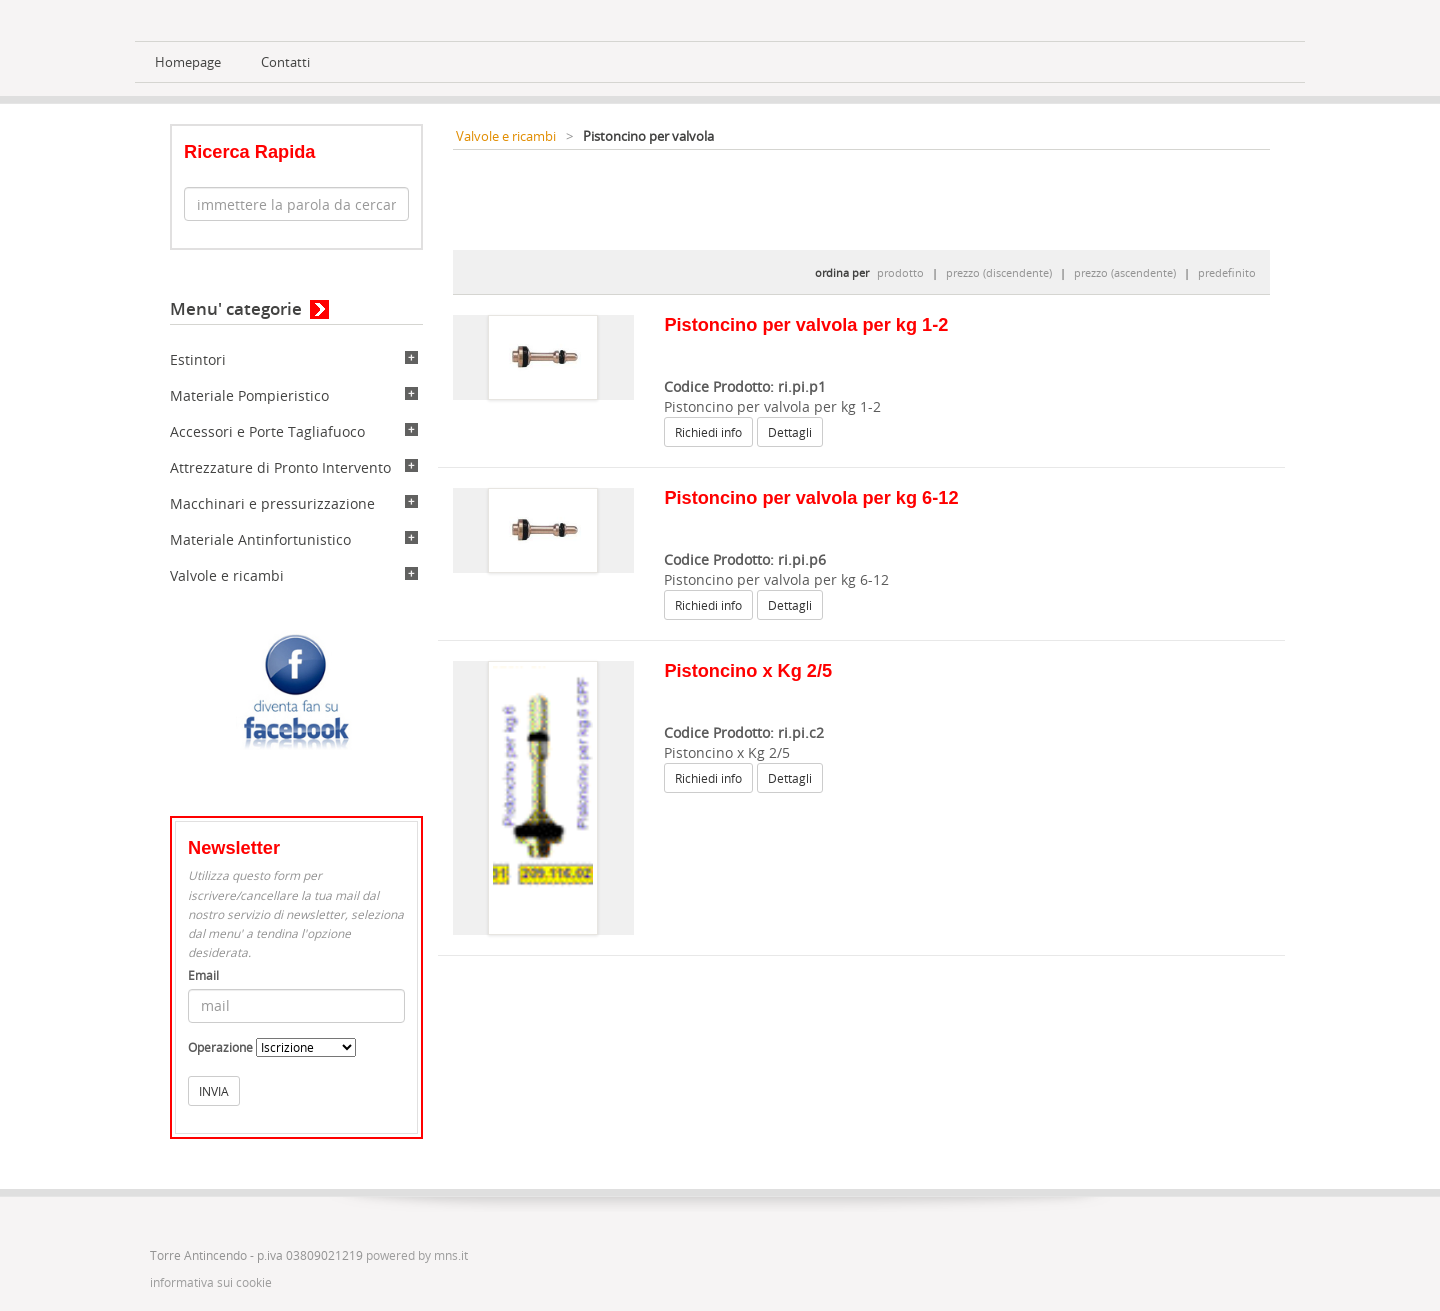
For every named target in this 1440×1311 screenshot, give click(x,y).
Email (203, 975)
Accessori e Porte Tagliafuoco (267, 431)
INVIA (214, 1091)
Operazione (220, 1047)
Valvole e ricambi (227, 575)
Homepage (188, 62)
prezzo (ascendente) (1125, 272)
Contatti (285, 62)
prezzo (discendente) (999, 272)
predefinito (1227, 272)
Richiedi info (708, 432)
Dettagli (790, 432)
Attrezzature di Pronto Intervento (280, 467)
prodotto (900, 272)
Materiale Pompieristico (249, 395)
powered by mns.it (417, 1255)
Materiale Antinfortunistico (260, 539)
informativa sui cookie (211, 1282)
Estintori (198, 359)
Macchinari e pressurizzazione (272, 503)
